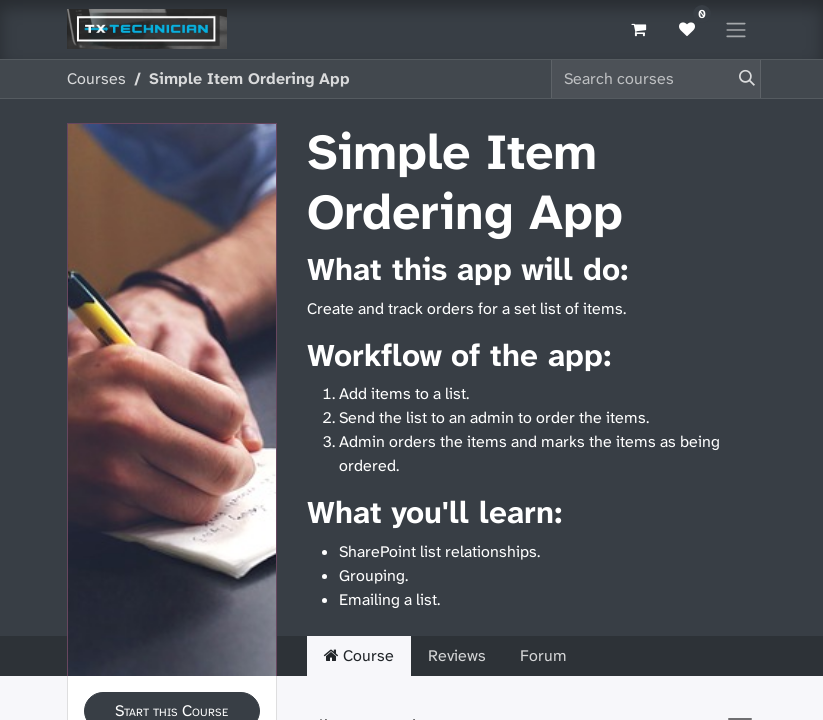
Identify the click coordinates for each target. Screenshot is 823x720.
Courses (96, 78)
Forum (543, 655)
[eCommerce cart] (639, 29)
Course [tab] (359, 655)
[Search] (743, 79)
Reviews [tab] (457, 655)
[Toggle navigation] (736, 29)
